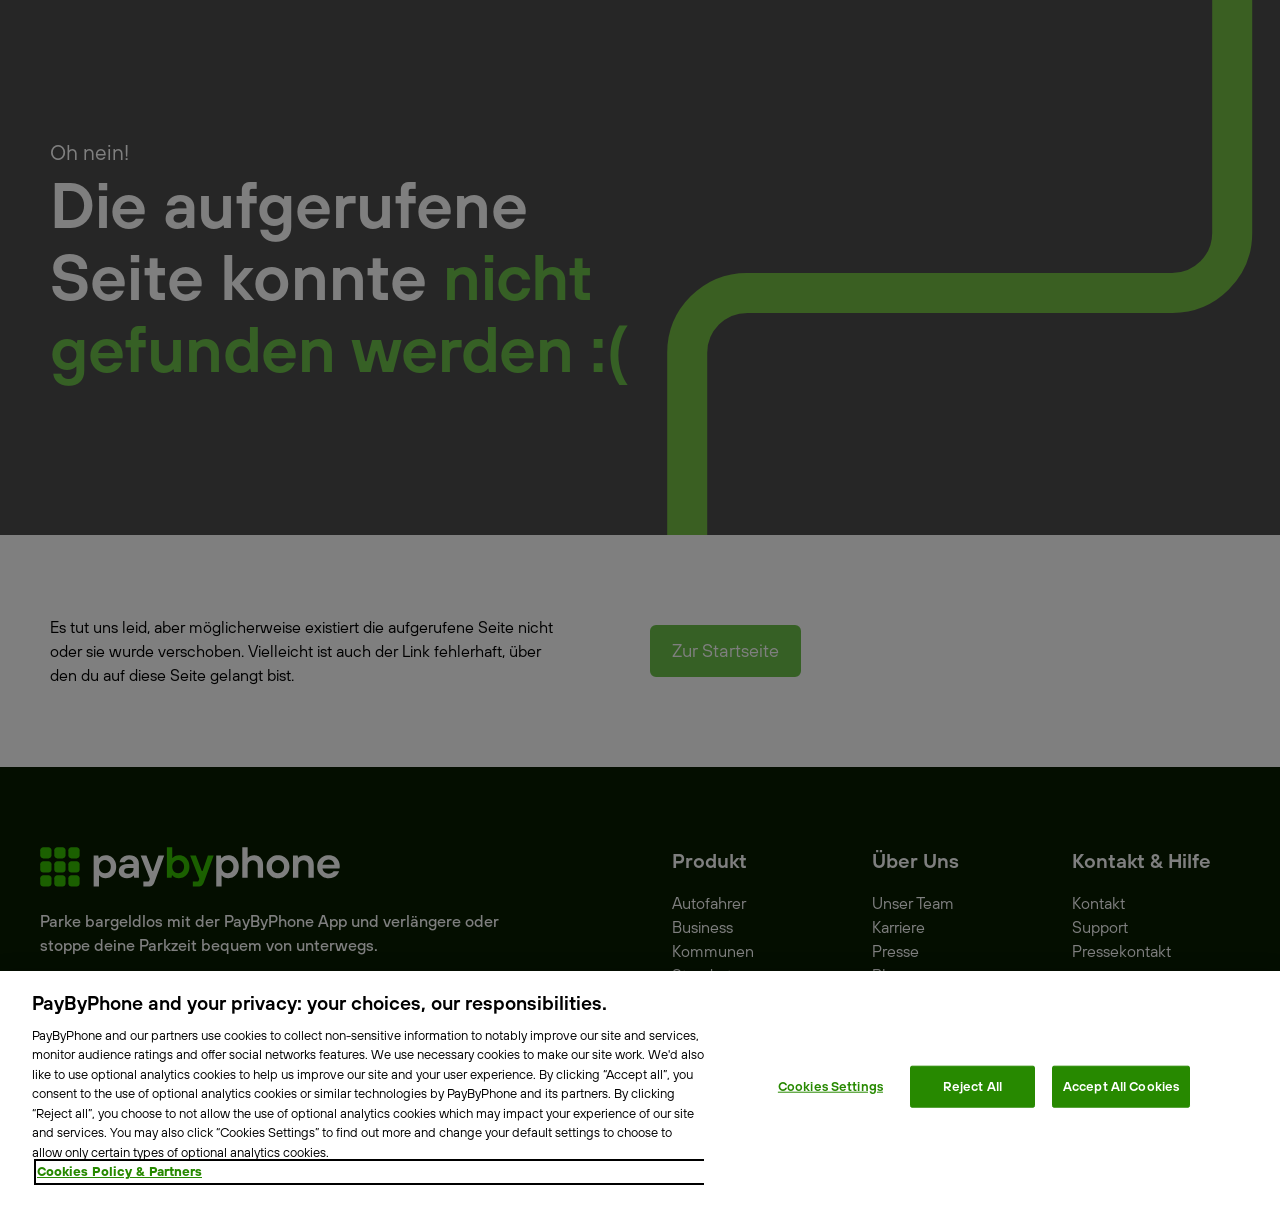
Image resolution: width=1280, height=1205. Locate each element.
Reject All (972, 1086)
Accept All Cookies (1121, 1086)
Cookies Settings (830, 1086)
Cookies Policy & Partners (119, 1171)
